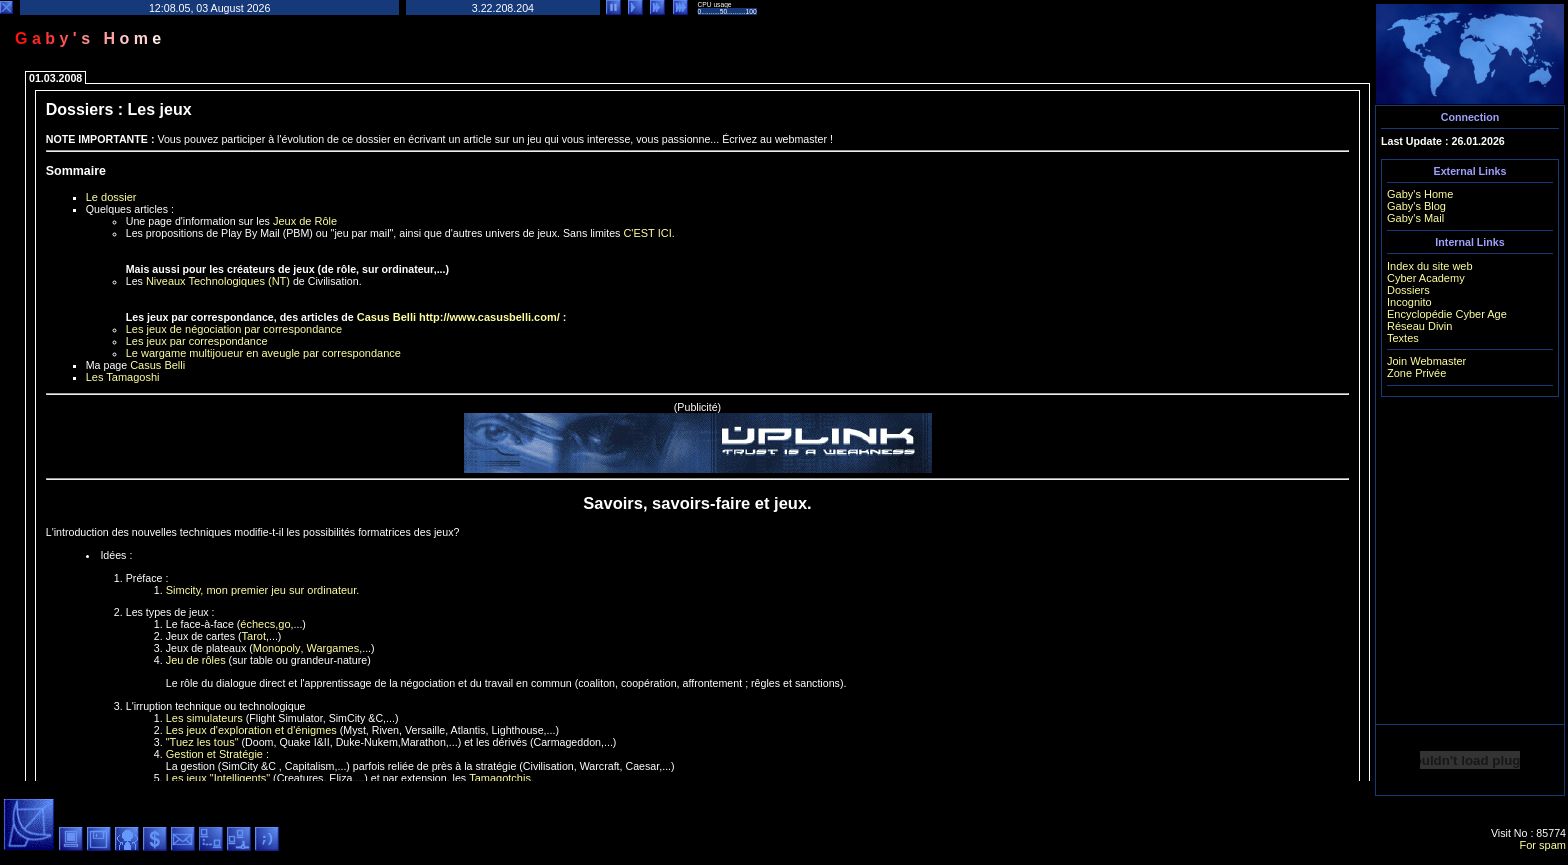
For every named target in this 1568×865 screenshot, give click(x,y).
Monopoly (277, 648)
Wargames (332, 648)
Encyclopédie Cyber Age (1447, 314)
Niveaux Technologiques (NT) (218, 281)
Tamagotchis (500, 778)
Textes (1403, 338)
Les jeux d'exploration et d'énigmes (251, 730)
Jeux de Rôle (305, 221)
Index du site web (1430, 266)
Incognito (1409, 302)
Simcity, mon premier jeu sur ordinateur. (263, 590)
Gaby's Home (1420, 194)
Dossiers (1408, 290)
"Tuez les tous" (202, 742)
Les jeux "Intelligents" (218, 778)
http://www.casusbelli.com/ (489, 317)
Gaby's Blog (1416, 206)
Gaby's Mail (1415, 218)
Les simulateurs (204, 718)
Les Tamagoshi (123, 377)
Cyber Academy (1426, 278)
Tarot (254, 636)
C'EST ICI (647, 233)
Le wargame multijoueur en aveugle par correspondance (263, 353)
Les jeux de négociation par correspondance (234, 329)
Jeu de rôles (196, 660)
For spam (1543, 845)
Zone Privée (1416, 373)
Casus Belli (386, 317)
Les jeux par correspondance (197, 341)
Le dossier (111, 197)
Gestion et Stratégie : (217, 754)
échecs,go (265, 624)
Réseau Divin (1419, 326)
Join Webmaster (1426, 361)
